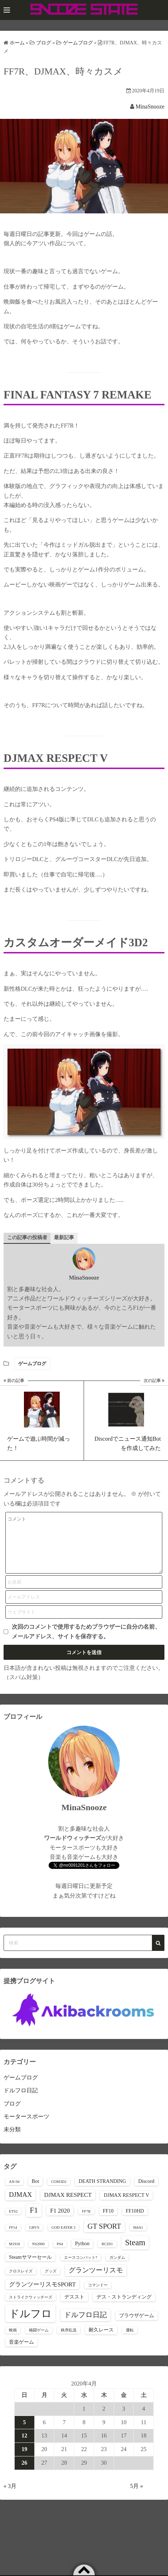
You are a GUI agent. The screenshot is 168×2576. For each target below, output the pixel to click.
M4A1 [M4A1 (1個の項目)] (138, 2238)
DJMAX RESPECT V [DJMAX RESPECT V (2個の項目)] (126, 2206)
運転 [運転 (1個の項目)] (130, 2341)
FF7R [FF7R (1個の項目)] (86, 2222)
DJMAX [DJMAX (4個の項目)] (20, 2205)
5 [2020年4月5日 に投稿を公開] (24, 2433)
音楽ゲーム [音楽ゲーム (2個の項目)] (21, 2352)
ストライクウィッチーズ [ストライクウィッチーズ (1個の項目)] (30, 2308)
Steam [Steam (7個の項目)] (135, 2253)
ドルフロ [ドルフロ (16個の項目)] (30, 2324)
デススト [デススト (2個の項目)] (74, 2307)
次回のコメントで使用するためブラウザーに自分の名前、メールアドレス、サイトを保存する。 (86, 1642)
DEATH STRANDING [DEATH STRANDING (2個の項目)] (102, 2192)
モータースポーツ (26, 2127)
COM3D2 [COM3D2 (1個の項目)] (58, 2192)
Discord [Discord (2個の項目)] (146, 2192)
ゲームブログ (32, 1363)
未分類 (12, 2140)
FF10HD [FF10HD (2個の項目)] (135, 2221)
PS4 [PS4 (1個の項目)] (60, 2255)
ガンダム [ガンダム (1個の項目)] (117, 2268)
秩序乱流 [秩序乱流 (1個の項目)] (68, 2341)
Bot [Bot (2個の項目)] (35, 2192)
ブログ (12, 2114)
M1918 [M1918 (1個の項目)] (14, 2255)
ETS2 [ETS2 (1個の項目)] (13, 2222)
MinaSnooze (149, 106)
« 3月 (10, 2497)
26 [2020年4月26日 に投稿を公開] (24, 2473)
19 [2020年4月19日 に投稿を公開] (24, 2460)
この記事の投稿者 (27, 1237)
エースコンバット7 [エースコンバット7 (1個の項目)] (80, 2268)
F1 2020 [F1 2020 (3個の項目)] (60, 2221)
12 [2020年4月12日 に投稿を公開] (24, 2446)
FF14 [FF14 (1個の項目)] (13, 2238)
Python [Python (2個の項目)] (82, 2254)
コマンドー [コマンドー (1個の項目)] (98, 2296)
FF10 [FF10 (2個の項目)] (108, 2221)
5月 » (136, 2497)
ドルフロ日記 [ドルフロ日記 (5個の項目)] (85, 2325)
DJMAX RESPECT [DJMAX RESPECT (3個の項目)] (68, 2205)
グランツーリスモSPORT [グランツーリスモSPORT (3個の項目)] (42, 2295)
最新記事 (64, 1237)
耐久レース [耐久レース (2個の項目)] (101, 2340)
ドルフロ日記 (21, 2101)
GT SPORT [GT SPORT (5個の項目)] (104, 2237)
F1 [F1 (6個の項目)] (34, 2221)
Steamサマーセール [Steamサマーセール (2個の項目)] (30, 2268)
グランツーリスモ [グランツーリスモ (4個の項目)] (96, 2281)
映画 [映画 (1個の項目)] (13, 2341)
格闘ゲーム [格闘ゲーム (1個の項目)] (39, 2341)
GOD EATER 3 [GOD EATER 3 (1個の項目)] (63, 2238)
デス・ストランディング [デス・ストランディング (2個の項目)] (124, 2307)
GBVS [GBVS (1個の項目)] (34, 2238)
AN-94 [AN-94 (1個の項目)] (14, 2192)
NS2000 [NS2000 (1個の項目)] (38, 2255)
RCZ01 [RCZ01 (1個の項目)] (107, 2255)
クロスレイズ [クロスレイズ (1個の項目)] (21, 2282)
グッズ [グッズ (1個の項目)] (50, 2282)
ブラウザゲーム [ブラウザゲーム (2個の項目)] (136, 2326)
